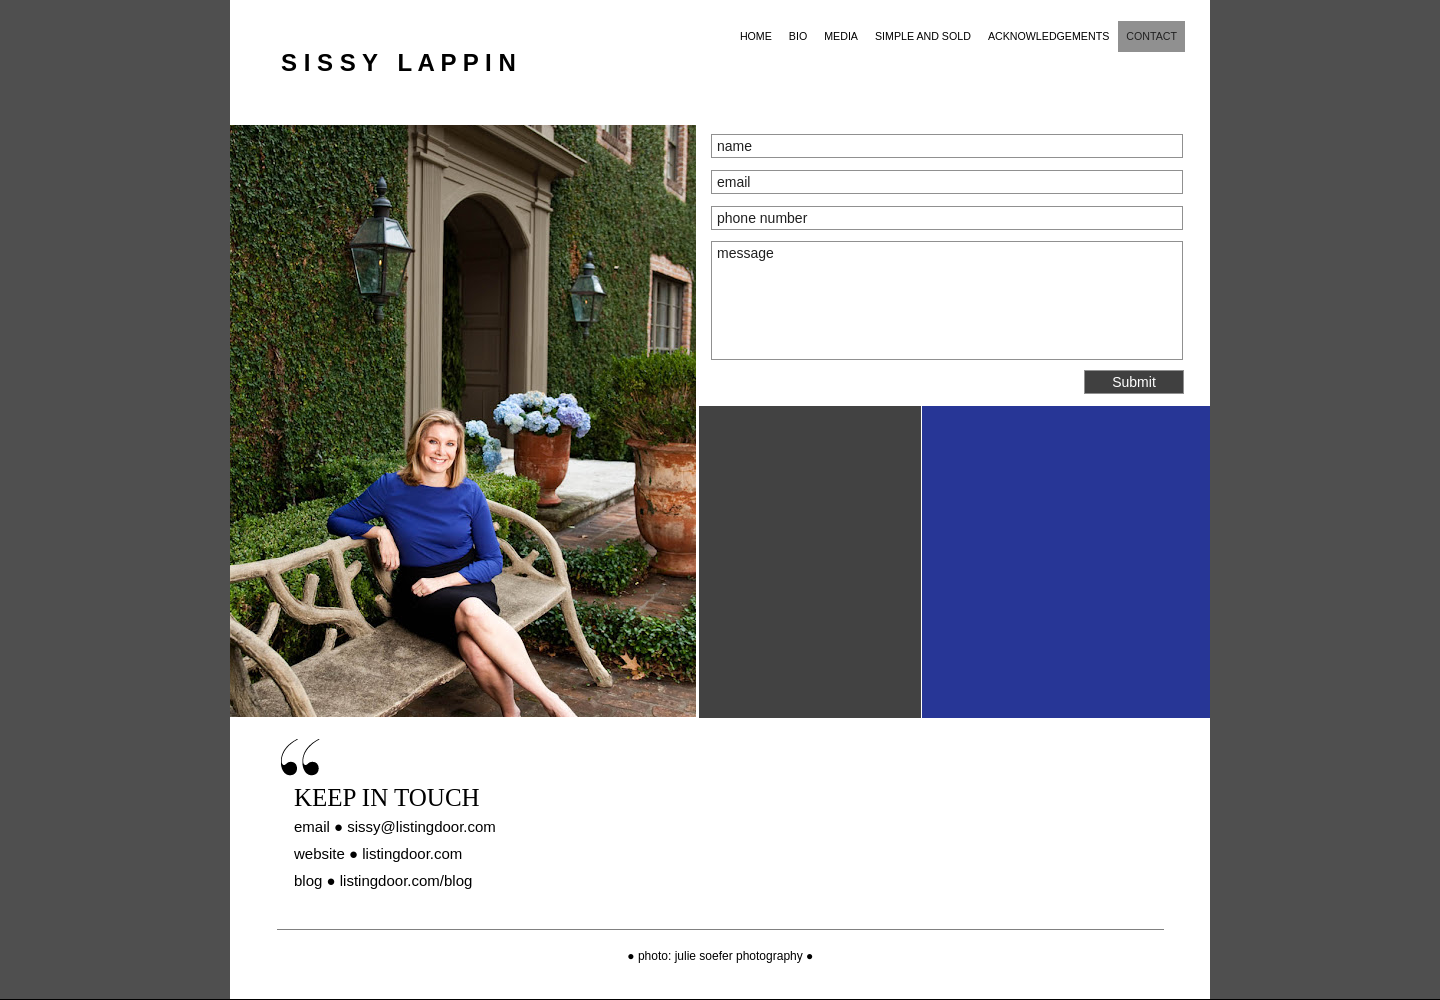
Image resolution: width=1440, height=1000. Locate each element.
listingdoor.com (412, 853)
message (947, 300)
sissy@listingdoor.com (421, 826)
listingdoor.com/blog (406, 880)
